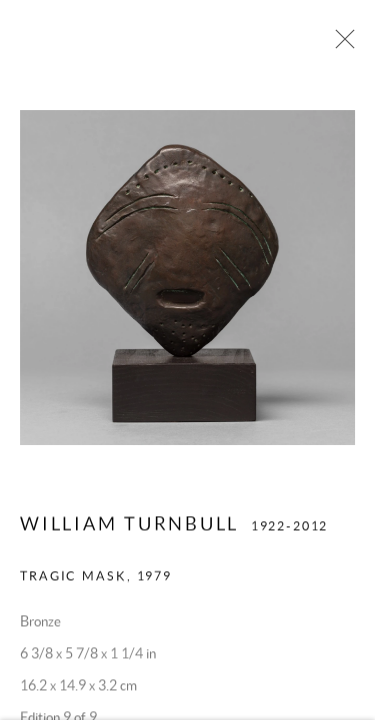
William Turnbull (129, 526)
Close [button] (340, 45)
